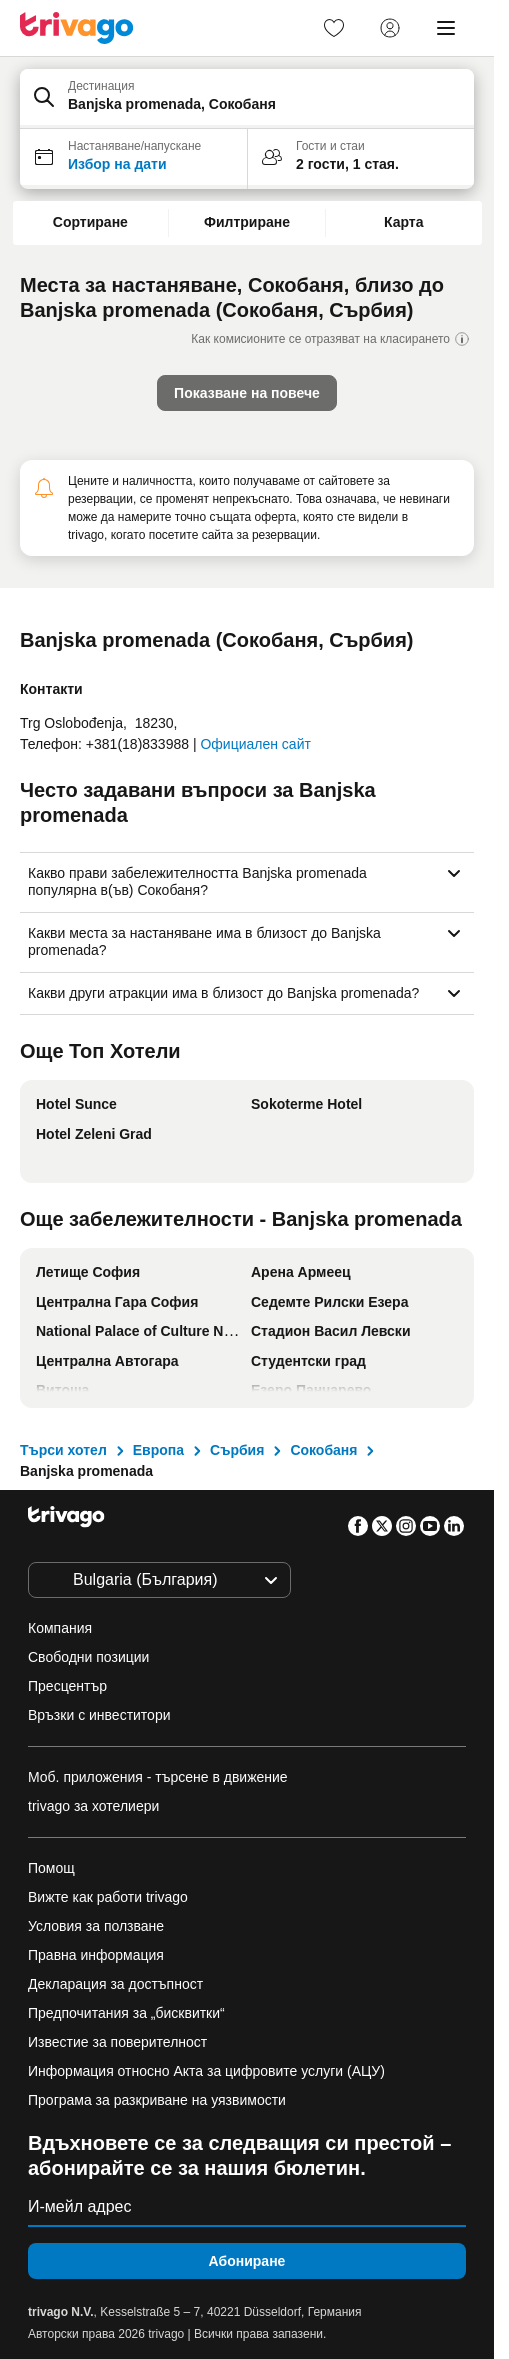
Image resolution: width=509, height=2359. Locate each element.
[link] (334, 28)
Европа (158, 1450)
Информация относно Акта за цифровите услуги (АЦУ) (206, 2071)
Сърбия (237, 1450)
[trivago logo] (77, 28)
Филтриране (247, 222)
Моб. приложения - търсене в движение (158, 1777)
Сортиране (90, 222)
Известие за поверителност (117, 2042)
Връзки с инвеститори (99, 1715)
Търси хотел (63, 1450)
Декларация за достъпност (115, 1984)
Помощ (51, 1868)
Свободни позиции (88, 1657)
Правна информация (96, 1955)
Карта (404, 222)
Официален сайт (255, 744)
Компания (60, 1628)
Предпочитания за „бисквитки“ (128, 2013)
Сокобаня (323, 1450)
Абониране (247, 2261)
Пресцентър (67, 1686)
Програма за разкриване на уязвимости (157, 2100)
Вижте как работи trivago (108, 1897)
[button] (247, 99)
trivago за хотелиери (93, 1806)
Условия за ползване (96, 1926)
